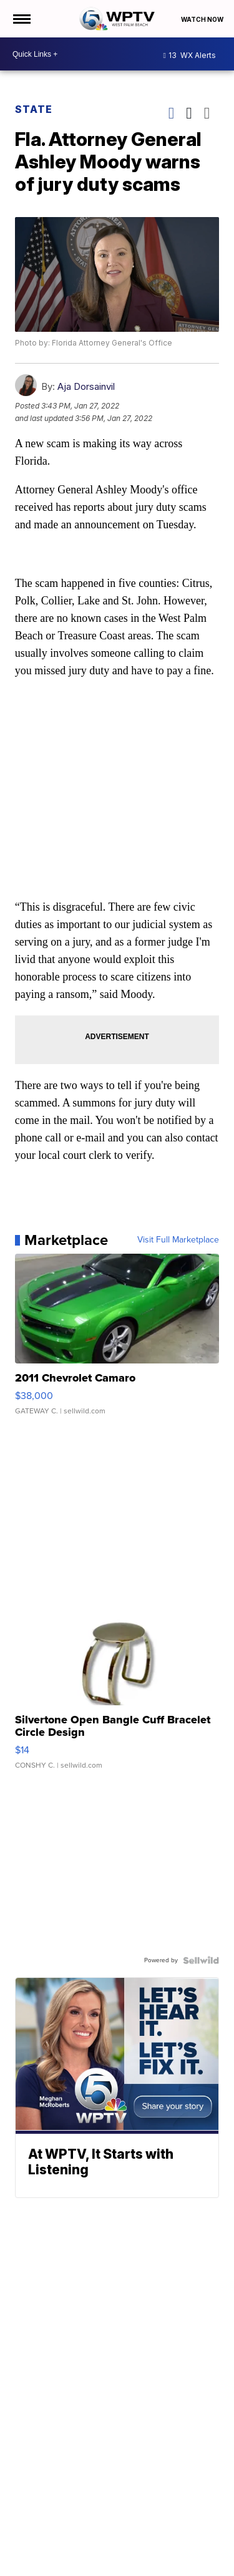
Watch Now (203, 19)
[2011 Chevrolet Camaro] (117, 1340)
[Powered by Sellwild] (201, 1960)
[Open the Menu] (20, 18)
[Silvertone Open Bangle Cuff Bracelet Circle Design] (117, 1688)
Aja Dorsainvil (86, 386)
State (33, 109)
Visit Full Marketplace (178, 1240)
